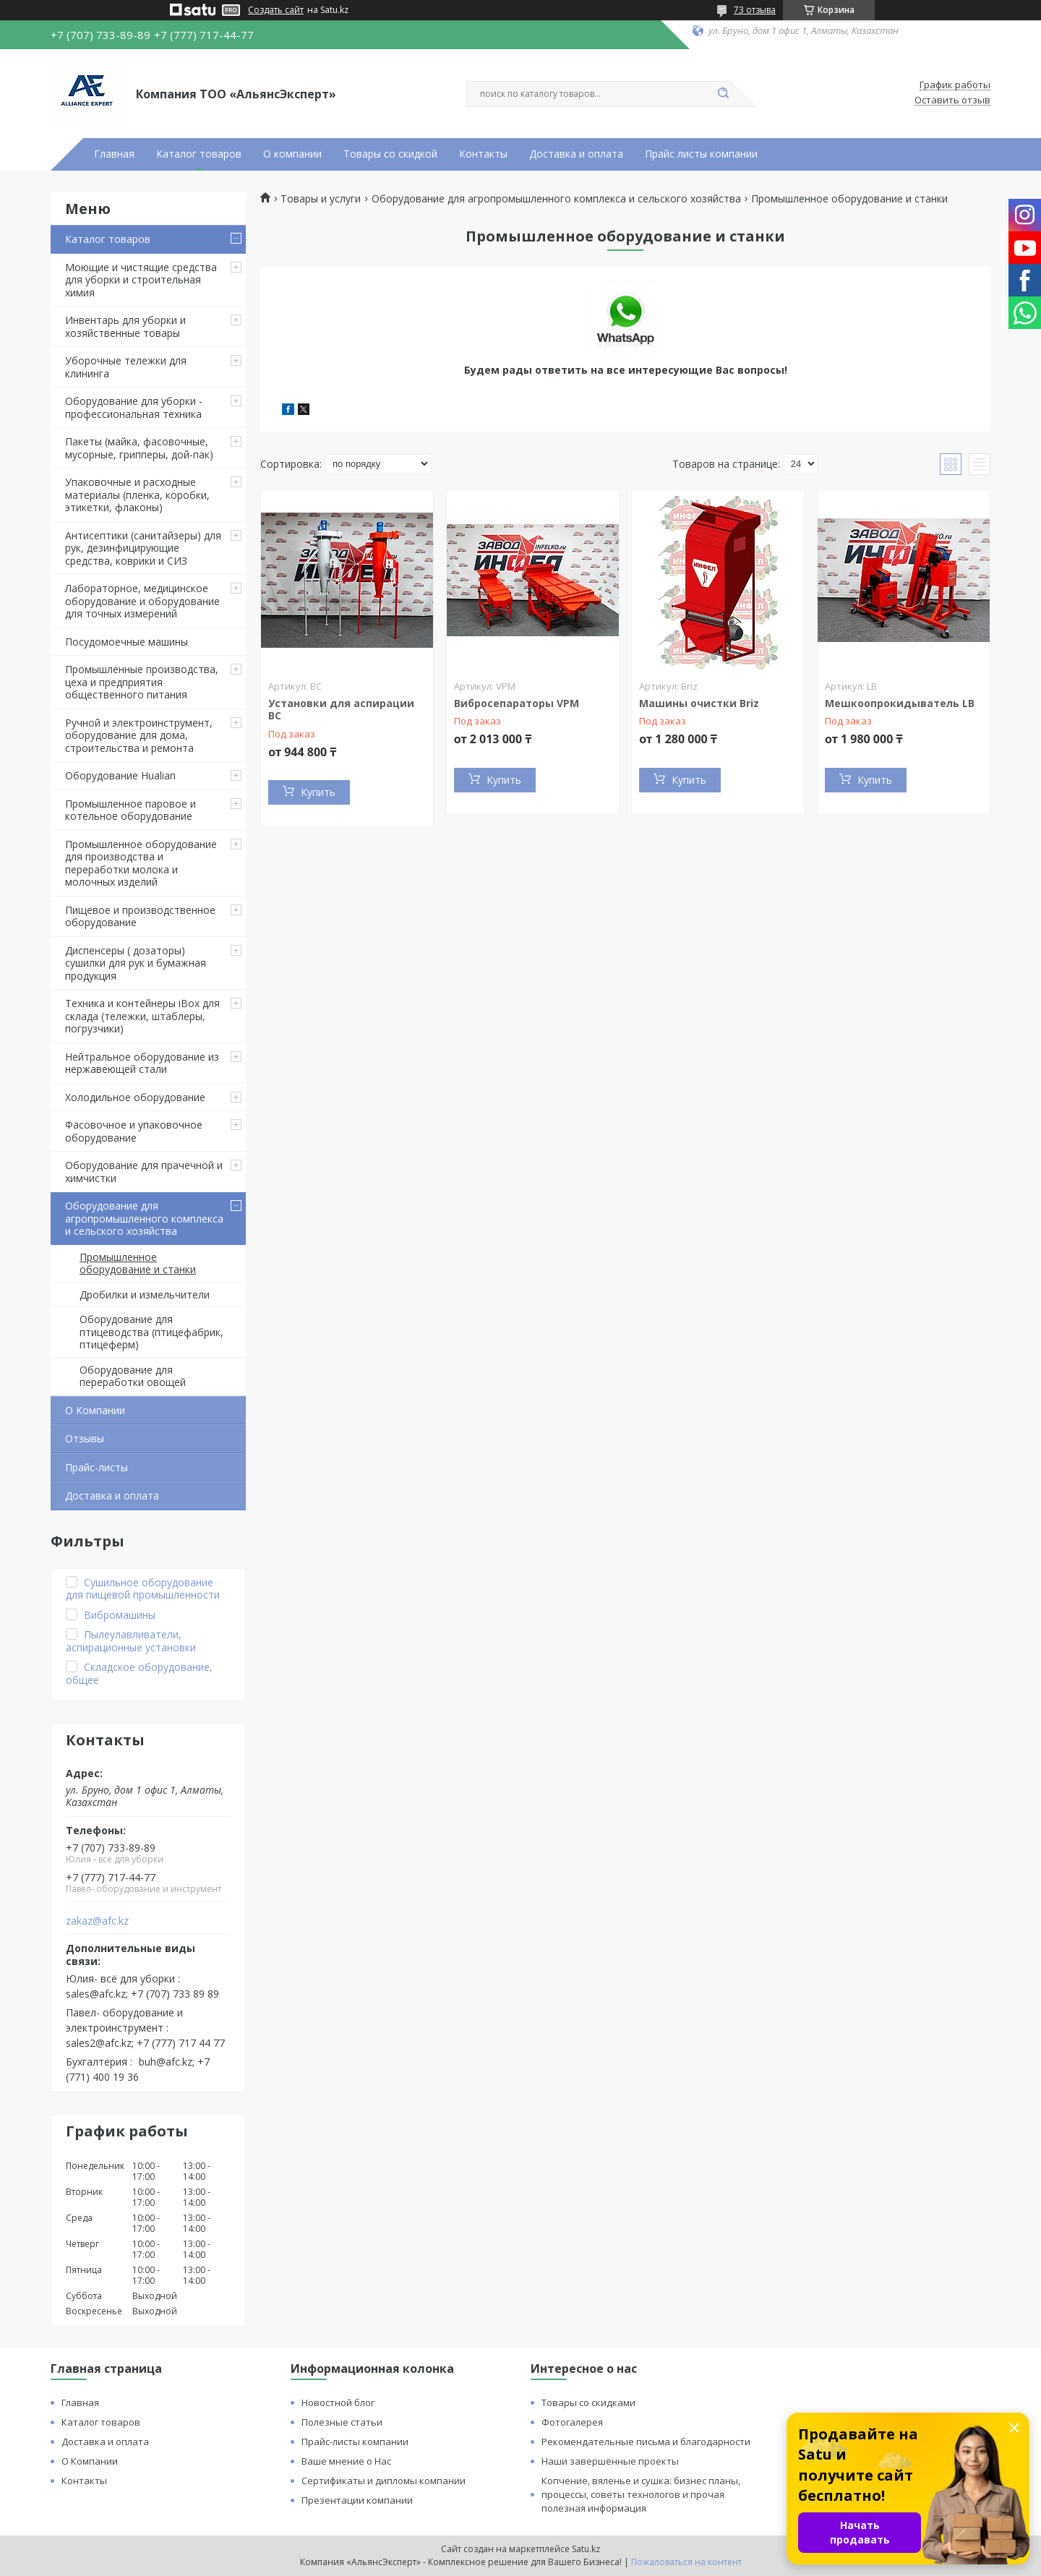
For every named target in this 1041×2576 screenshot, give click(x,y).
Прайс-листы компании (354, 2441)
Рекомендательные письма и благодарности (645, 2441)
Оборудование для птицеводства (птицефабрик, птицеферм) (151, 1331)
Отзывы (84, 1438)
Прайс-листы (96, 1467)
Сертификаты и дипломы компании (383, 2480)
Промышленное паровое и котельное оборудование (130, 810)
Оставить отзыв (952, 100)
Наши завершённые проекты (610, 2461)
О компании (292, 154)
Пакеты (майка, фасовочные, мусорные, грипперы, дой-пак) (139, 448)
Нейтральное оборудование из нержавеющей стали (142, 1063)
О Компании (95, 1410)
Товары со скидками (588, 2402)
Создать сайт (276, 10)
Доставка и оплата (576, 154)
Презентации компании (357, 2500)
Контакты (483, 154)
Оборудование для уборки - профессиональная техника (133, 407)
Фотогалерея (572, 2422)
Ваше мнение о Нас (346, 2461)
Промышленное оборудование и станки (138, 1263)
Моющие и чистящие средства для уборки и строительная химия (141, 279)
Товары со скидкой (390, 154)
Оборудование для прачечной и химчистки (144, 1171)
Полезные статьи (341, 2422)
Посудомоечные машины (126, 642)
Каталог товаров (198, 154)
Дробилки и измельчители (145, 1294)
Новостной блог (337, 2402)
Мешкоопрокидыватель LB (899, 703)
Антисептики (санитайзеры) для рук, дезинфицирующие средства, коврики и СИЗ (143, 548)
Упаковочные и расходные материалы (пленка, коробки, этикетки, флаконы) (137, 494)
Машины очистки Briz (699, 703)
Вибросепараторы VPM (516, 703)
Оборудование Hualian (120, 775)
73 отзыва (755, 10)
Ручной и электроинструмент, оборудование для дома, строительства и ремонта (139, 735)
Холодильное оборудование (135, 1097)
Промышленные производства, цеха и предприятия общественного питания (141, 681)
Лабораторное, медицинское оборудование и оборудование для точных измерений (142, 600)
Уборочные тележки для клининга (126, 367)
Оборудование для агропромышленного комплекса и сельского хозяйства (144, 1218)
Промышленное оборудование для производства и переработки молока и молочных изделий (141, 863)
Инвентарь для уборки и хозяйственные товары (125, 326)
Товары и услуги (320, 198)
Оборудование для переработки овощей (133, 1376)
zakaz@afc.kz (97, 1920)
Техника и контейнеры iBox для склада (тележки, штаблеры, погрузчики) (142, 1015)
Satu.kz (586, 2549)
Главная (114, 154)
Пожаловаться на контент (686, 2562)
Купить (318, 792)
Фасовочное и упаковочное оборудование (133, 1131)
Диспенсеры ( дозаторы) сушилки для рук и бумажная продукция (135, 963)
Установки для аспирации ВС (341, 709)
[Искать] (722, 94)
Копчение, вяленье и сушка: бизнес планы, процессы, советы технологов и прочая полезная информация (640, 2494)
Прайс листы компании (701, 154)
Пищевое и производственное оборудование (140, 916)
